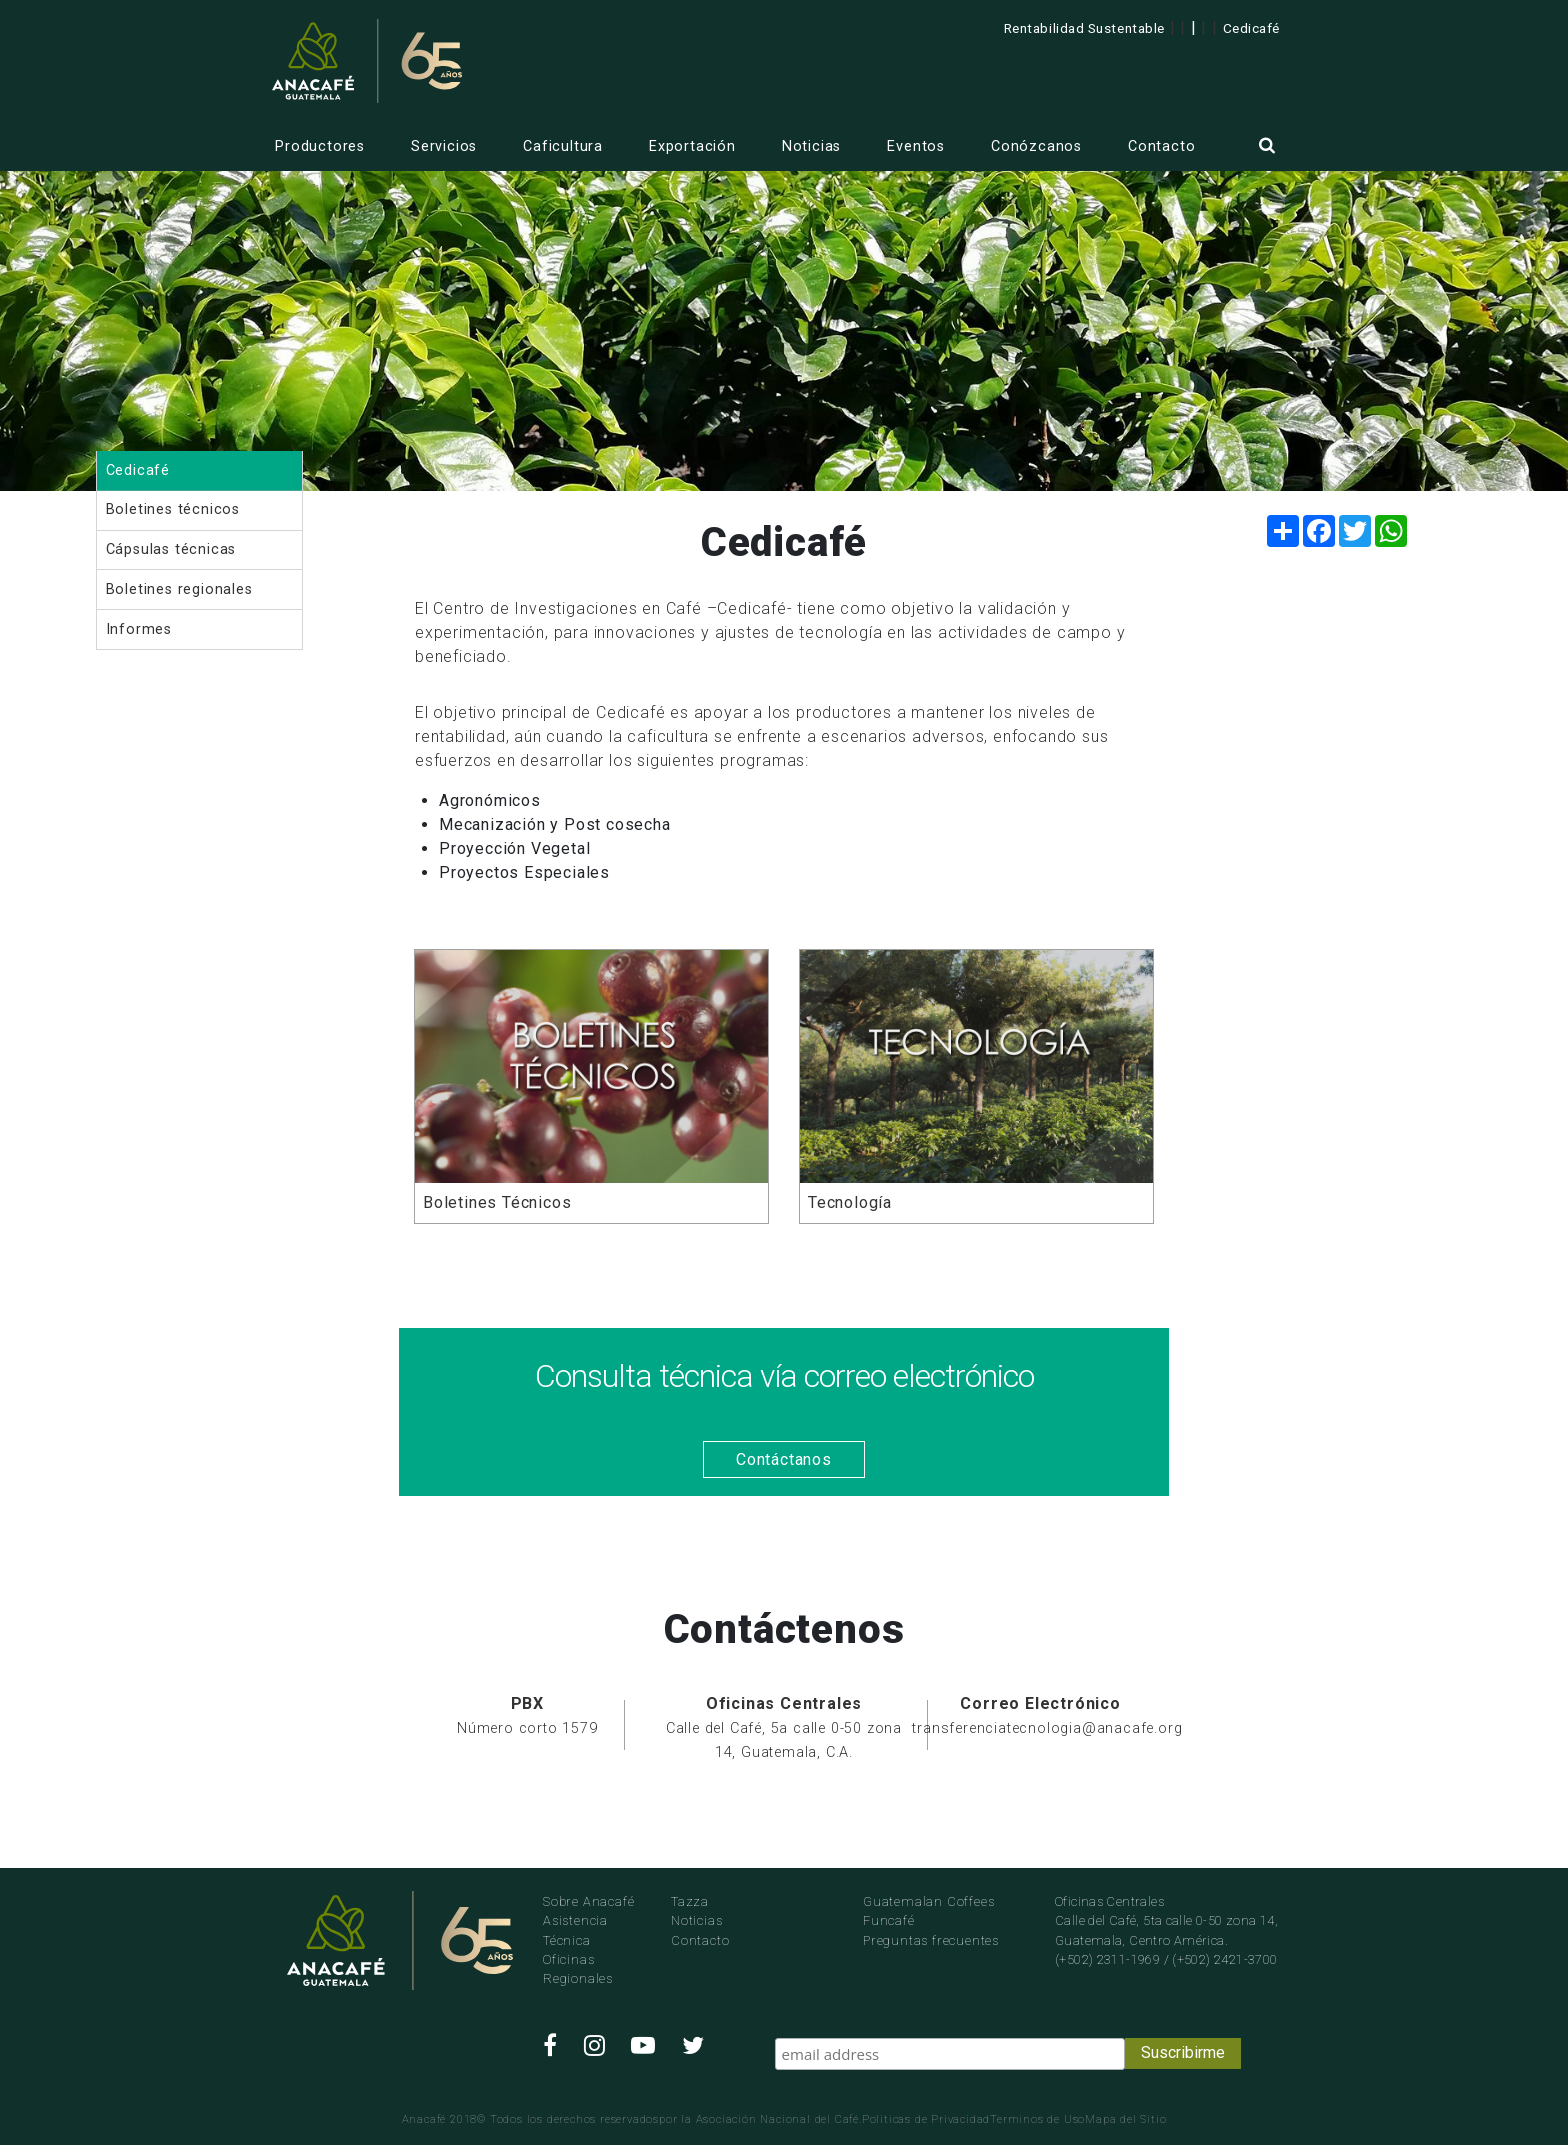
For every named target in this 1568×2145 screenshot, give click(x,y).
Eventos (916, 146)
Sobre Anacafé (588, 1901)
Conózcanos (1036, 146)
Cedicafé (1251, 28)
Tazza (690, 1901)
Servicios (444, 146)
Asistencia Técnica (575, 1930)
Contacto (1161, 146)
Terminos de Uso (1037, 2119)
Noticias (811, 146)
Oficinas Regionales (578, 1969)
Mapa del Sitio (1125, 2119)
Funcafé (889, 1920)
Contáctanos (784, 1459)
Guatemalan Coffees (928, 1901)
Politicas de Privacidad (926, 2119)
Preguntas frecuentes (931, 1940)
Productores (320, 146)
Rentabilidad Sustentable (1084, 28)
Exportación (692, 146)
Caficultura (563, 146)
